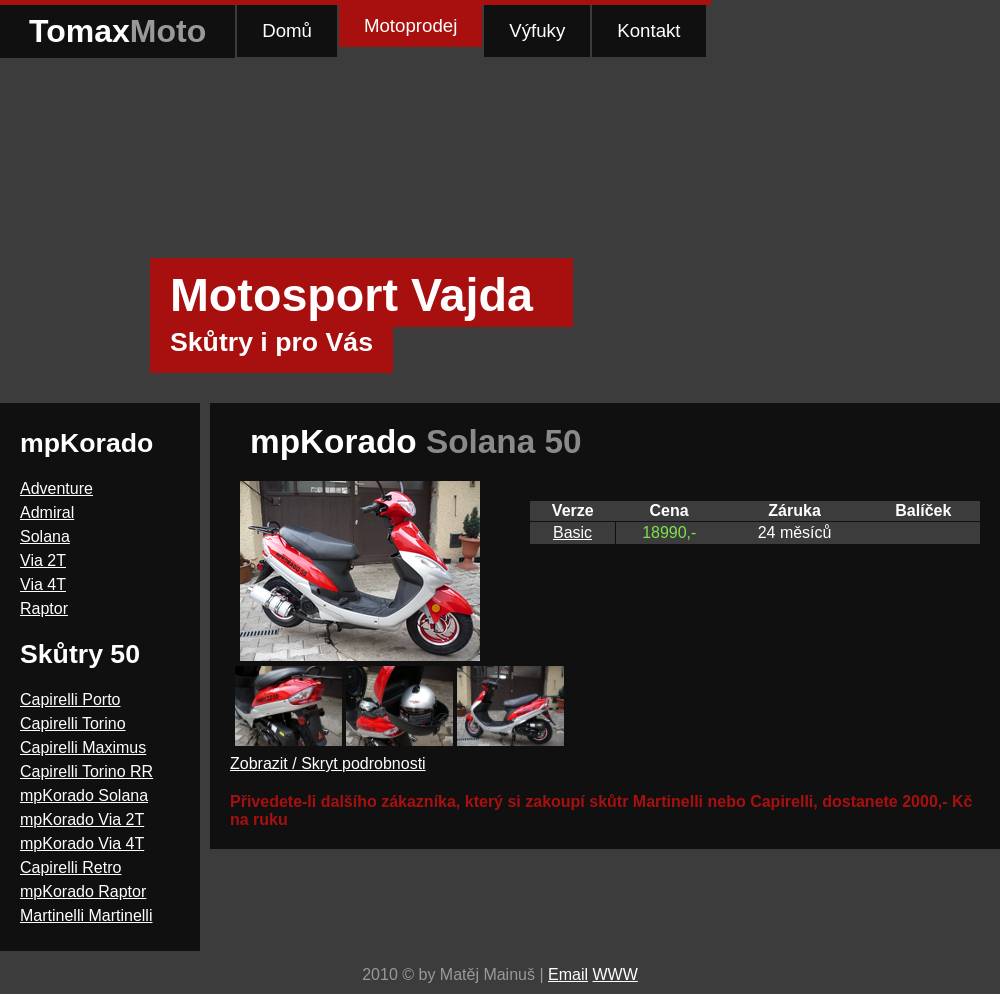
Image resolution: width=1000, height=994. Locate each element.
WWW (614, 974)
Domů (287, 30)
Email (568, 974)
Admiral (47, 512)
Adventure (56, 488)
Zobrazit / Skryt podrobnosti (328, 763)
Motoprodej (410, 25)
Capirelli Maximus (83, 747)
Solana (45, 536)
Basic (572, 532)
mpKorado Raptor (83, 891)
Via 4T (43, 584)
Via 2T (43, 560)
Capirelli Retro (70, 867)
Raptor (44, 608)
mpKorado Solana (84, 795)
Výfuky (537, 30)
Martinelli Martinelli (86, 915)
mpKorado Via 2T (82, 819)
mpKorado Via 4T (82, 843)
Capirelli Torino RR (86, 771)
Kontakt (648, 30)
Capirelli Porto (70, 699)
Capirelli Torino (73, 723)
